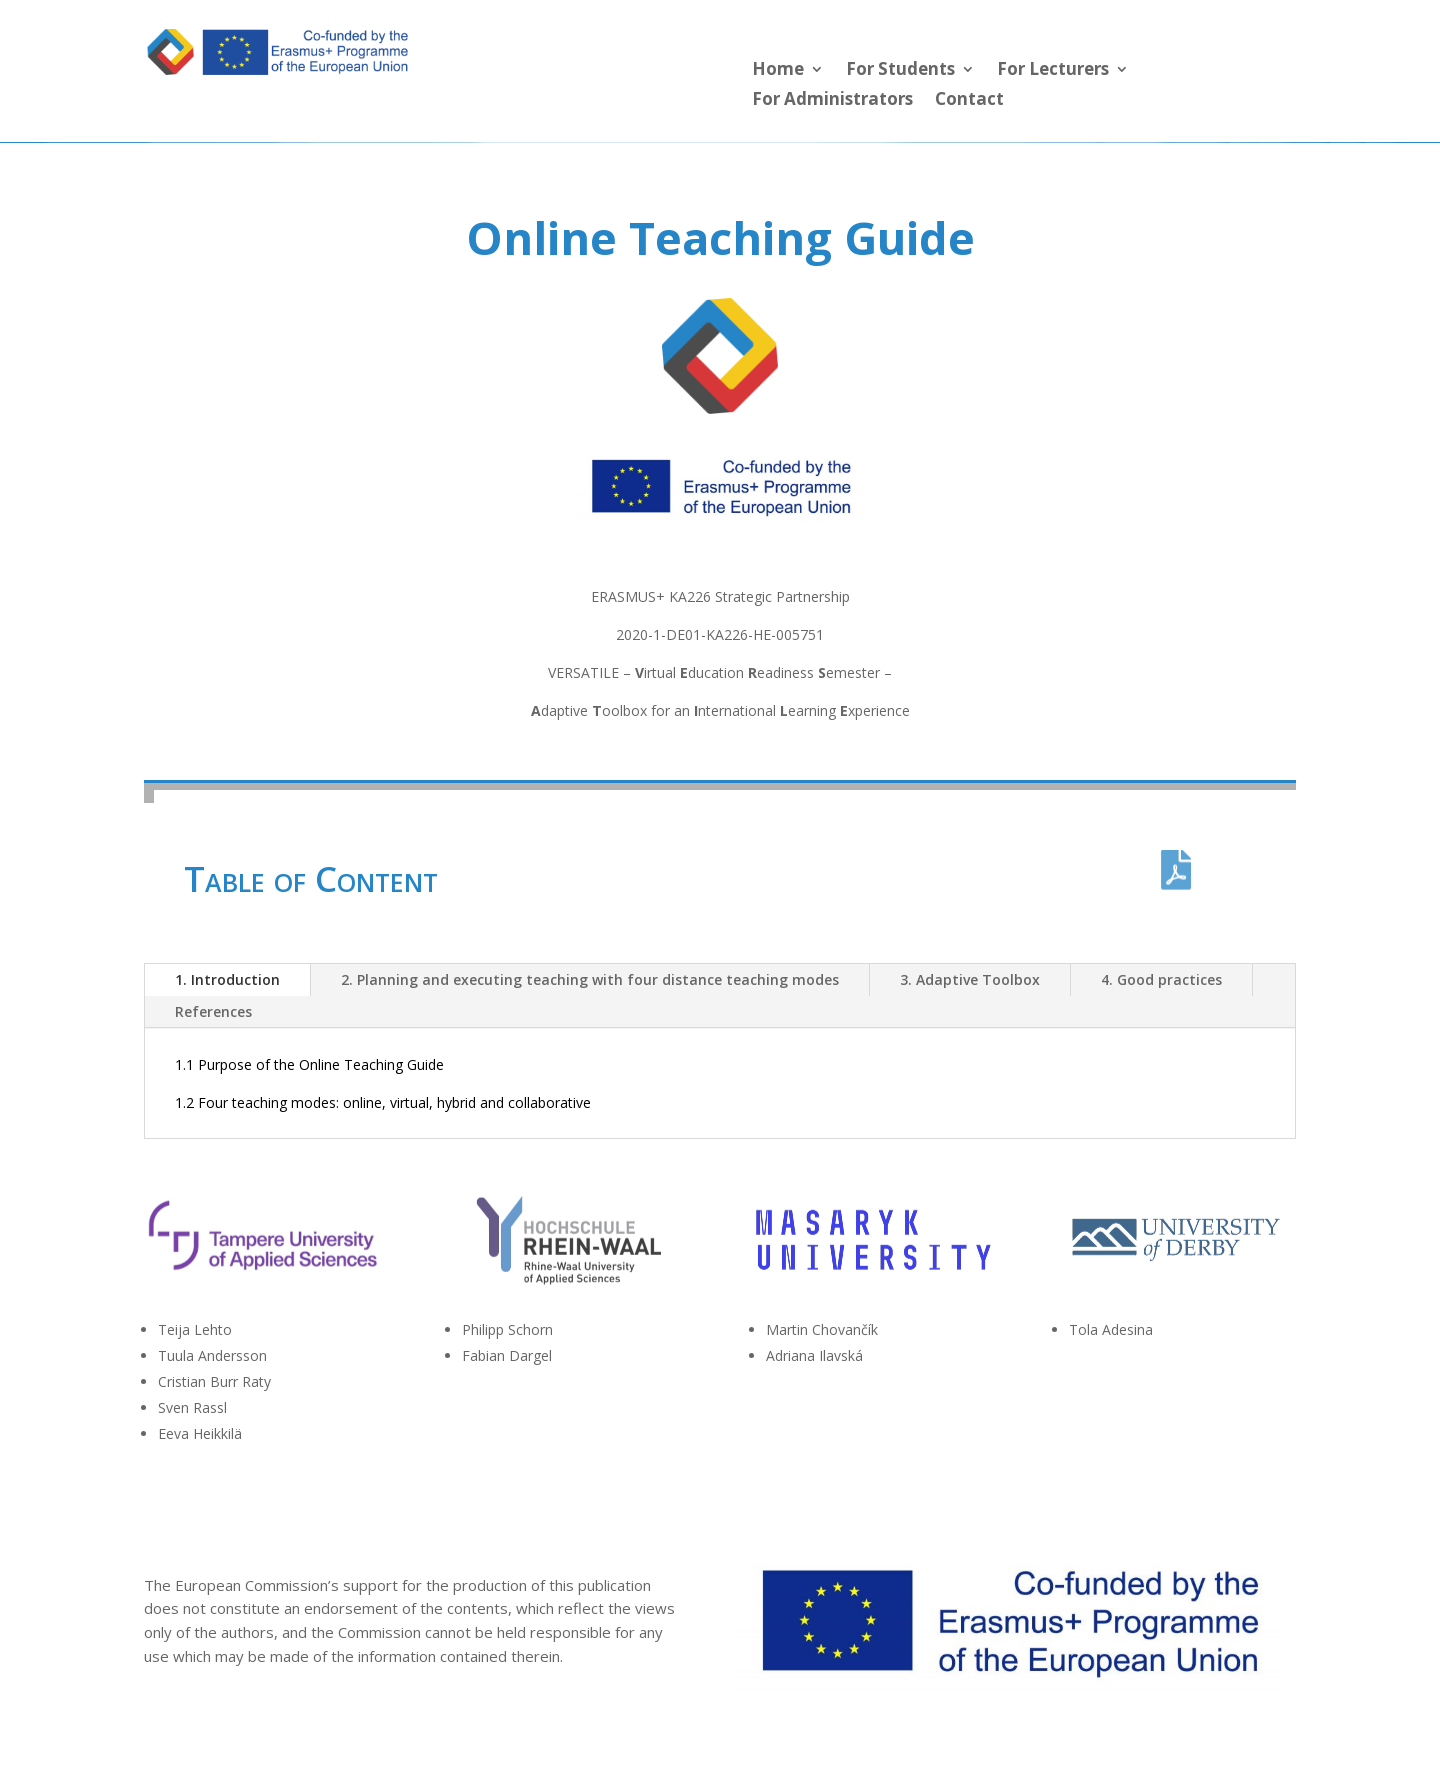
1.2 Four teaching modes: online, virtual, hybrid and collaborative (383, 1102)
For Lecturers (1053, 71)
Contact (969, 101)
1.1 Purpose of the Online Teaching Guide (309, 1064)
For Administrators (832, 101)
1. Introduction (227, 979)
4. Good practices (1161, 979)
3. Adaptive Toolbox (970, 979)
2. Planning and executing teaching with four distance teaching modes (590, 979)
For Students (900, 71)
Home (778, 71)
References (213, 1011)
